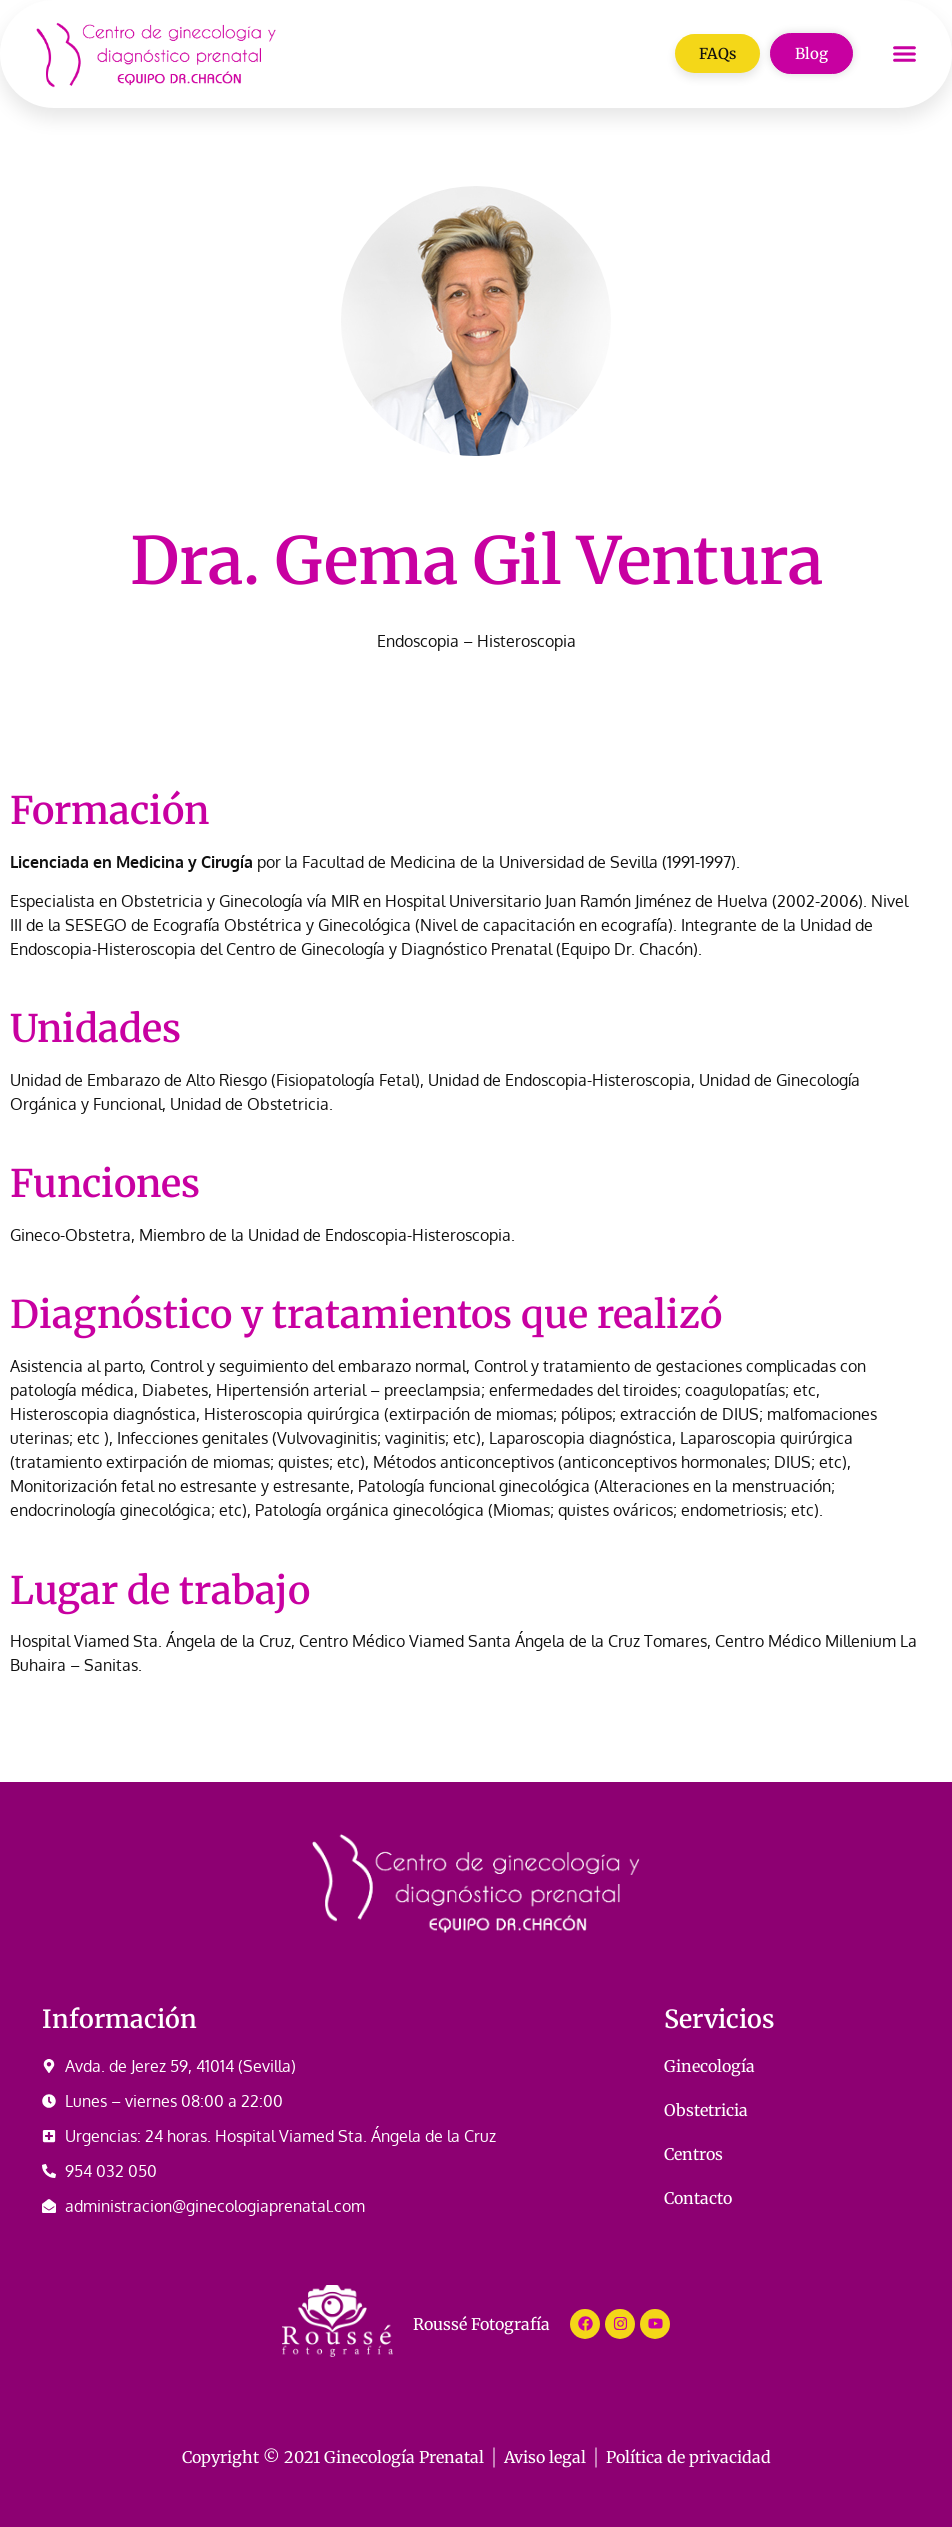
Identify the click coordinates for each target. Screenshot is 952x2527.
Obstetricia (706, 2110)
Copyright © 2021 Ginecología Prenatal (333, 2457)
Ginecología (709, 2066)
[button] (904, 54)
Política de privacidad (688, 2457)
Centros (693, 2154)
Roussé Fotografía (481, 2324)
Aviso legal (545, 2457)
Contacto (698, 2198)
